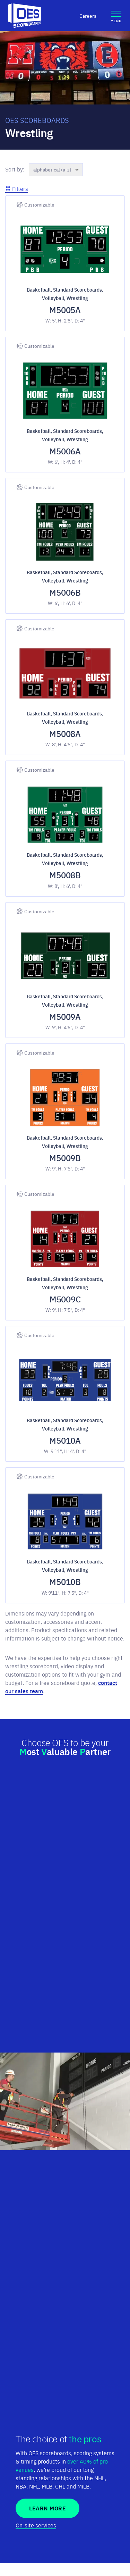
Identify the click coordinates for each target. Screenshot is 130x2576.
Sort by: (15, 169)
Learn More (47, 2508)
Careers (87, 15)
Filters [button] (16, 188)
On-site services (36, 2525)
